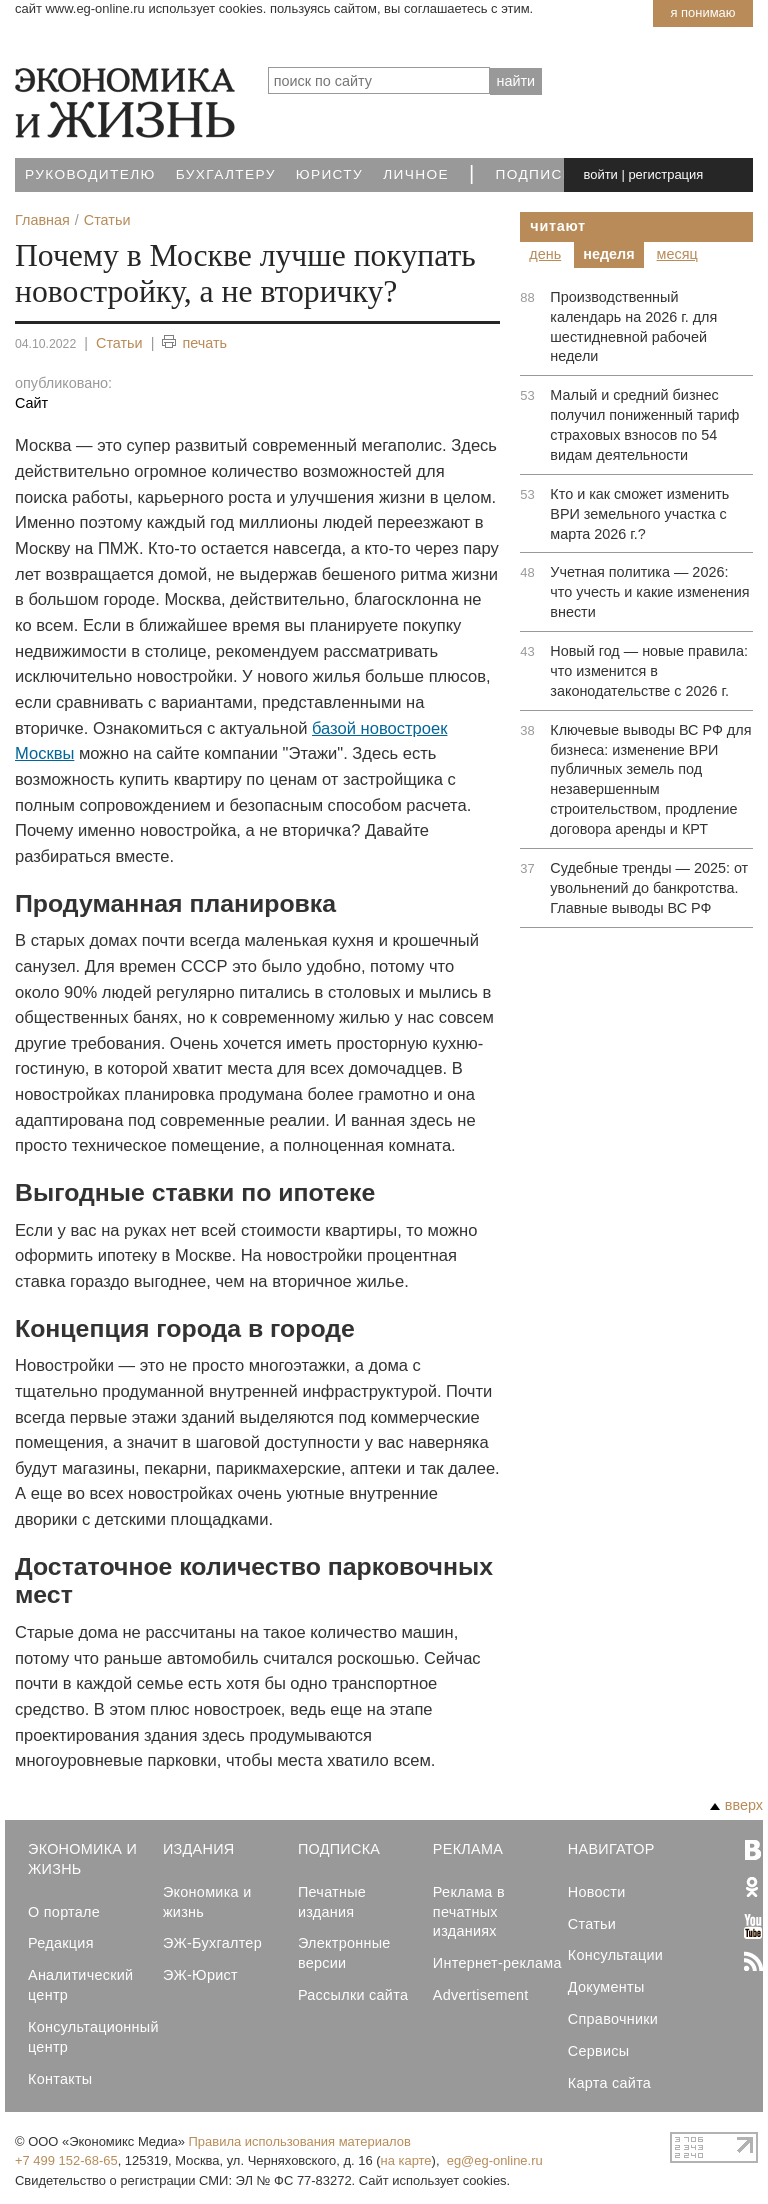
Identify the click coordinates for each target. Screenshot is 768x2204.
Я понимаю (702, 12)
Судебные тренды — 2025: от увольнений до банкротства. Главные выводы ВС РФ (649, 888)
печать (194, 343)
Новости (597, 1892)
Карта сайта (609, 2083)
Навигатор (611, 1849)
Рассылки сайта (353, 1995)
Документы (606, 1987)
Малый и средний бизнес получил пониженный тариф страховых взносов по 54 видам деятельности (644, 425)
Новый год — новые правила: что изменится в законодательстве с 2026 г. (649, 671)
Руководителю (90, 174)
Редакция (61, 1943)
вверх (736, 1805)
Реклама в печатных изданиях (469, 1912)
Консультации (615, 1955)
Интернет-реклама (497, 1963)
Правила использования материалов (300, 2141)
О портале (64, 1912)
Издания (199, 1849)
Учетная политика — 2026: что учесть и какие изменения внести (649, 592)
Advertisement (481, 1995)
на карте (406, 2160)
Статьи (119, 343)
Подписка (539, 174)
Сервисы (599, 2051)
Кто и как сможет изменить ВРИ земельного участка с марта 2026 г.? (639, 514)
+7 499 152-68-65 (66, 2160)
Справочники (613, 2019)
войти (601, 174)
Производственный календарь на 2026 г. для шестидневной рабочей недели (633, 327)
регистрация (665, 174)
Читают (558, 226)
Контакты (60, 2079)
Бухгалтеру (226, 174)
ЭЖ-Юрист (200, 1975)
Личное (416, 174)
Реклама (468, 1849)
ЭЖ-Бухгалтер (212, 1943)
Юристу (329, 174)
